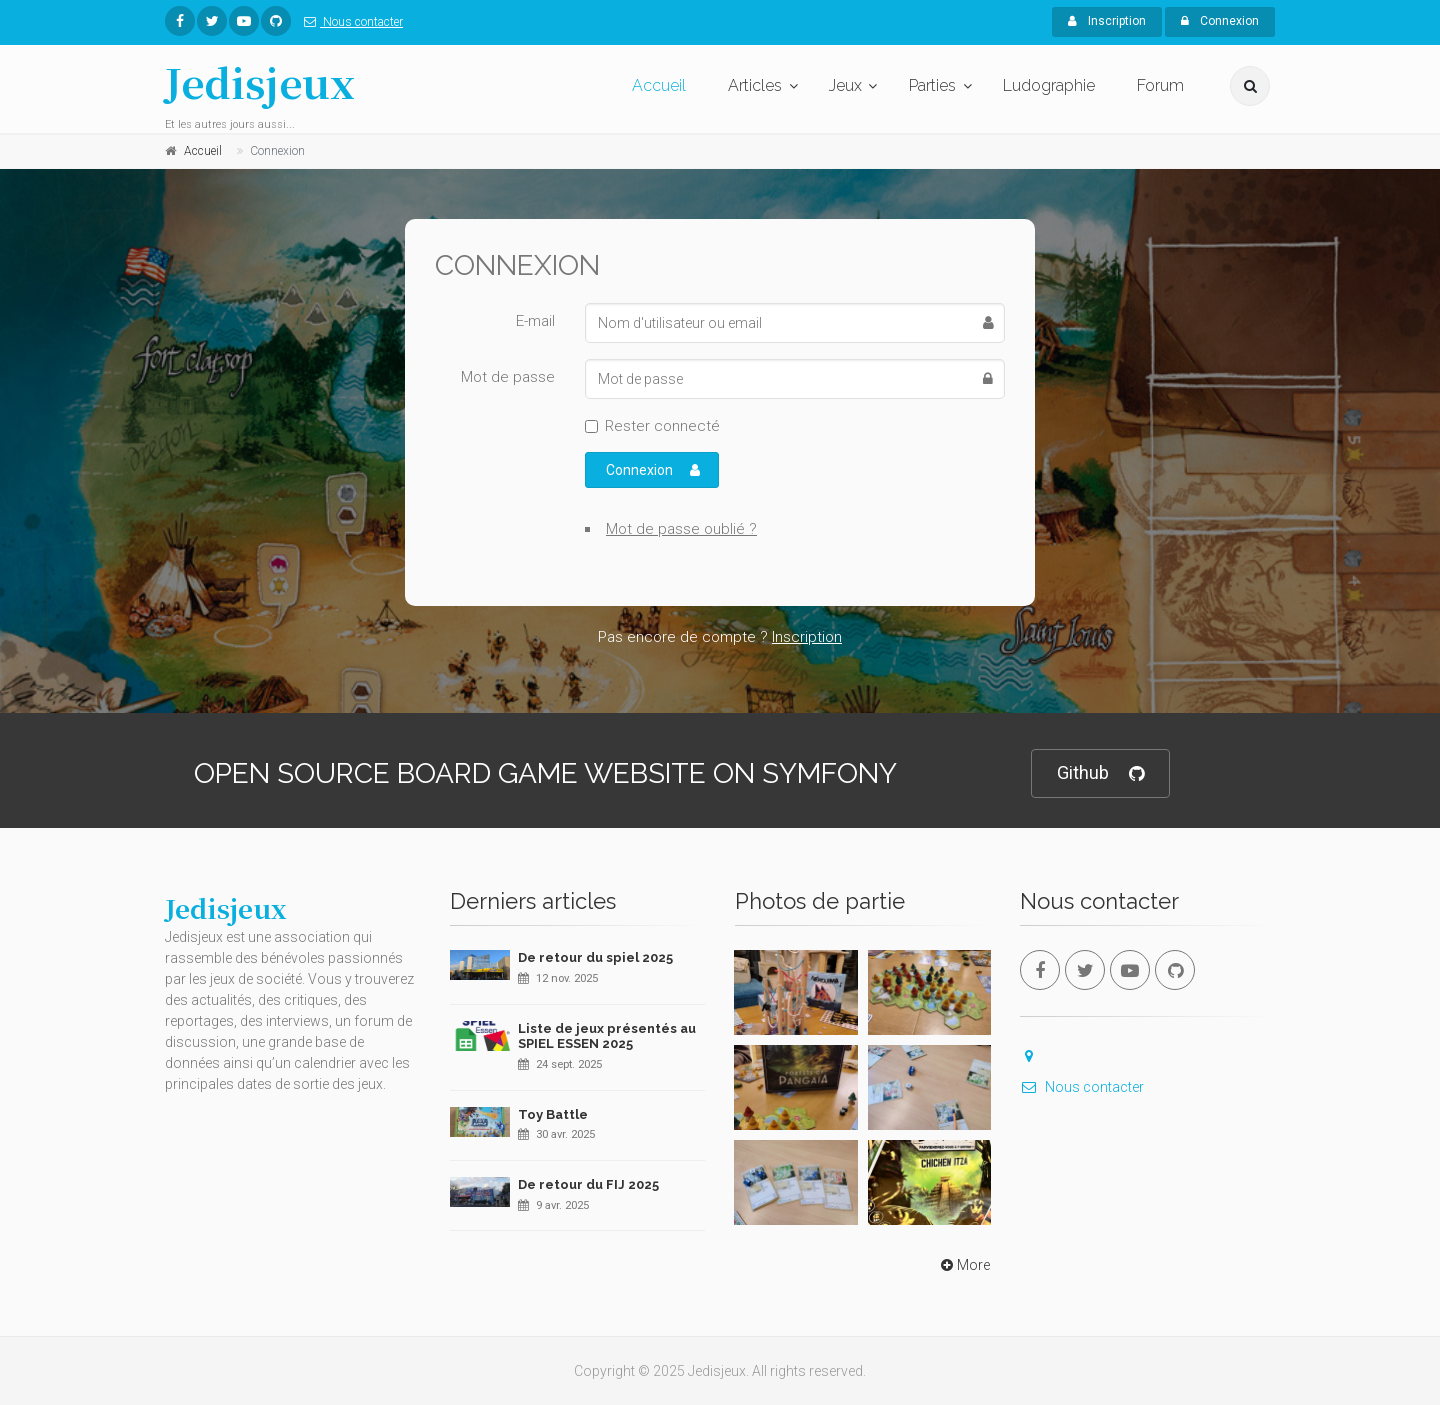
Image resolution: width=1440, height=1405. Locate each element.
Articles (755, 85)
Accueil (659, 85)
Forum (1160, 85)
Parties (932, 85)
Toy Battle (553, 1114)
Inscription (1107, 21)
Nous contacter (349, 22)
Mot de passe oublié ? (681, 529)
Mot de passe (508, 377)
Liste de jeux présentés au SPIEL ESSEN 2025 (607, 1036)
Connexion (1220, 21)
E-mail (535, 321)
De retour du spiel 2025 (595, 957)
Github (1100, 773)
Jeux (845, 85)
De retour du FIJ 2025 (588, 1184)
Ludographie (1049, 85)
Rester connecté (662, 426)
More (963, 1265)
